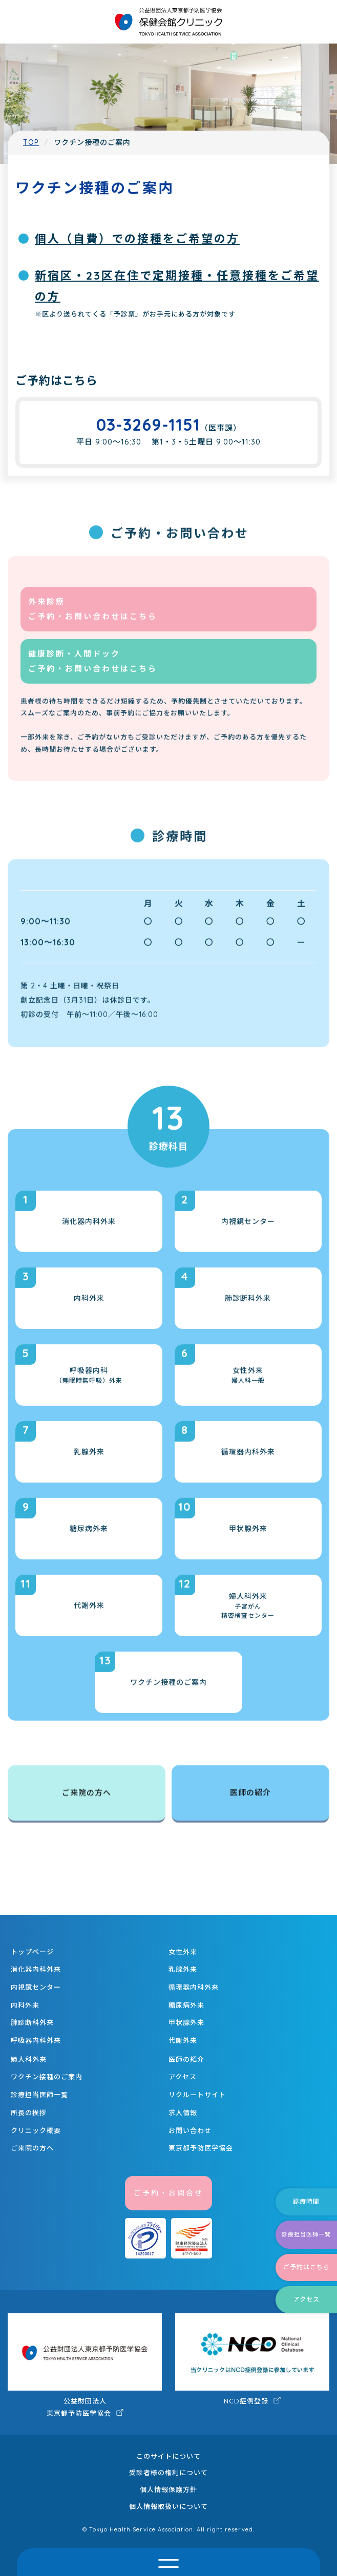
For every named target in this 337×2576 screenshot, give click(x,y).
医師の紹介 (250, 1794)
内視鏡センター (36, 1987)
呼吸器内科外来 (36, 2040)
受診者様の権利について (168, 2472)
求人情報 (182, 2112)
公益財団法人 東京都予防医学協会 (85, 2365)
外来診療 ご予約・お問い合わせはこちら (92, 624)
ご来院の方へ (86, 1794)
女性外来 (182, 1952)
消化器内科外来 (36, 1969)
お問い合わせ (190, 2130)
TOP (31, 142)
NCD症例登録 (252, 2359)
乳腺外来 (182, 1969)
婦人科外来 (29, 2059)
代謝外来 (182, 2040)
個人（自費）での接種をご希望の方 (137, 238)
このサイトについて (168, 2456)
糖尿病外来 (186, 2005)
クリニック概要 (36, 2130)
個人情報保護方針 (168, 2489)
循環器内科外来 (193, 1987)
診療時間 (306, 2201)
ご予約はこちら (306, 2267)
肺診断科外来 (32, 2022)
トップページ (32, 1952)
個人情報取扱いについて (168, 2506)
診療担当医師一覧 (39, 2095)
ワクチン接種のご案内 (46, 2077)
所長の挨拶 (29, 2112)
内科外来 (25, 2005)
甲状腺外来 (186, 2022)
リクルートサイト (197, 2095)
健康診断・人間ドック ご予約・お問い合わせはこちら (92, 676)
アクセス (182, 2077)
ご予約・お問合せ (168, 2193)
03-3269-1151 (148, 424)
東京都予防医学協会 (200, 2148)
